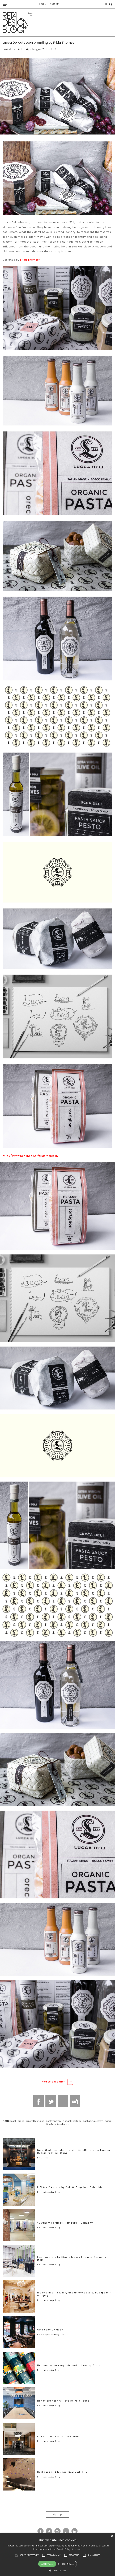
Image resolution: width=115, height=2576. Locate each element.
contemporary (53, 2121)
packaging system (93, 2121)
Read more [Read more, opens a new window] (77, 2549)
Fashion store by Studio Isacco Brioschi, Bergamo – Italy (73, 2258)
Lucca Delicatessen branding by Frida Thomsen (39, 42)
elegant (67, 2121)
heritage (77, 2121)
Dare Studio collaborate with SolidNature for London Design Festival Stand (73, 2151)
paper (108, 2121)
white (66, 2124)
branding (39, 2121)
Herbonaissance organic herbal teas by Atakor (69, 2365)
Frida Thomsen (30, 260)
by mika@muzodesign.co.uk (52, 2334)
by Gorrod (42, 2157)
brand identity (25, 2121)
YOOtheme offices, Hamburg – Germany (65, 2223)
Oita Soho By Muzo (50, 2329)
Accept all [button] (47, 2564)
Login (42, 4)
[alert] (57, 2554)
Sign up (54, 4)
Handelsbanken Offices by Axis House (63, 2400)
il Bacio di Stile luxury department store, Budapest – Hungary (74, 2294)
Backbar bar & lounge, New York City (62, 2472)
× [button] (112, 2536)
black (13, 2121)
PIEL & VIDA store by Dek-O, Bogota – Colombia (70, 2187)
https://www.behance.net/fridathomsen (30, 1156)
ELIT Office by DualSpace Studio (59, 2436)
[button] (16, 2555)
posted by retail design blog (20, 49)
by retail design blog (48, 2192)
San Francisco (54, 2124)
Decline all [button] (68, 2564)
